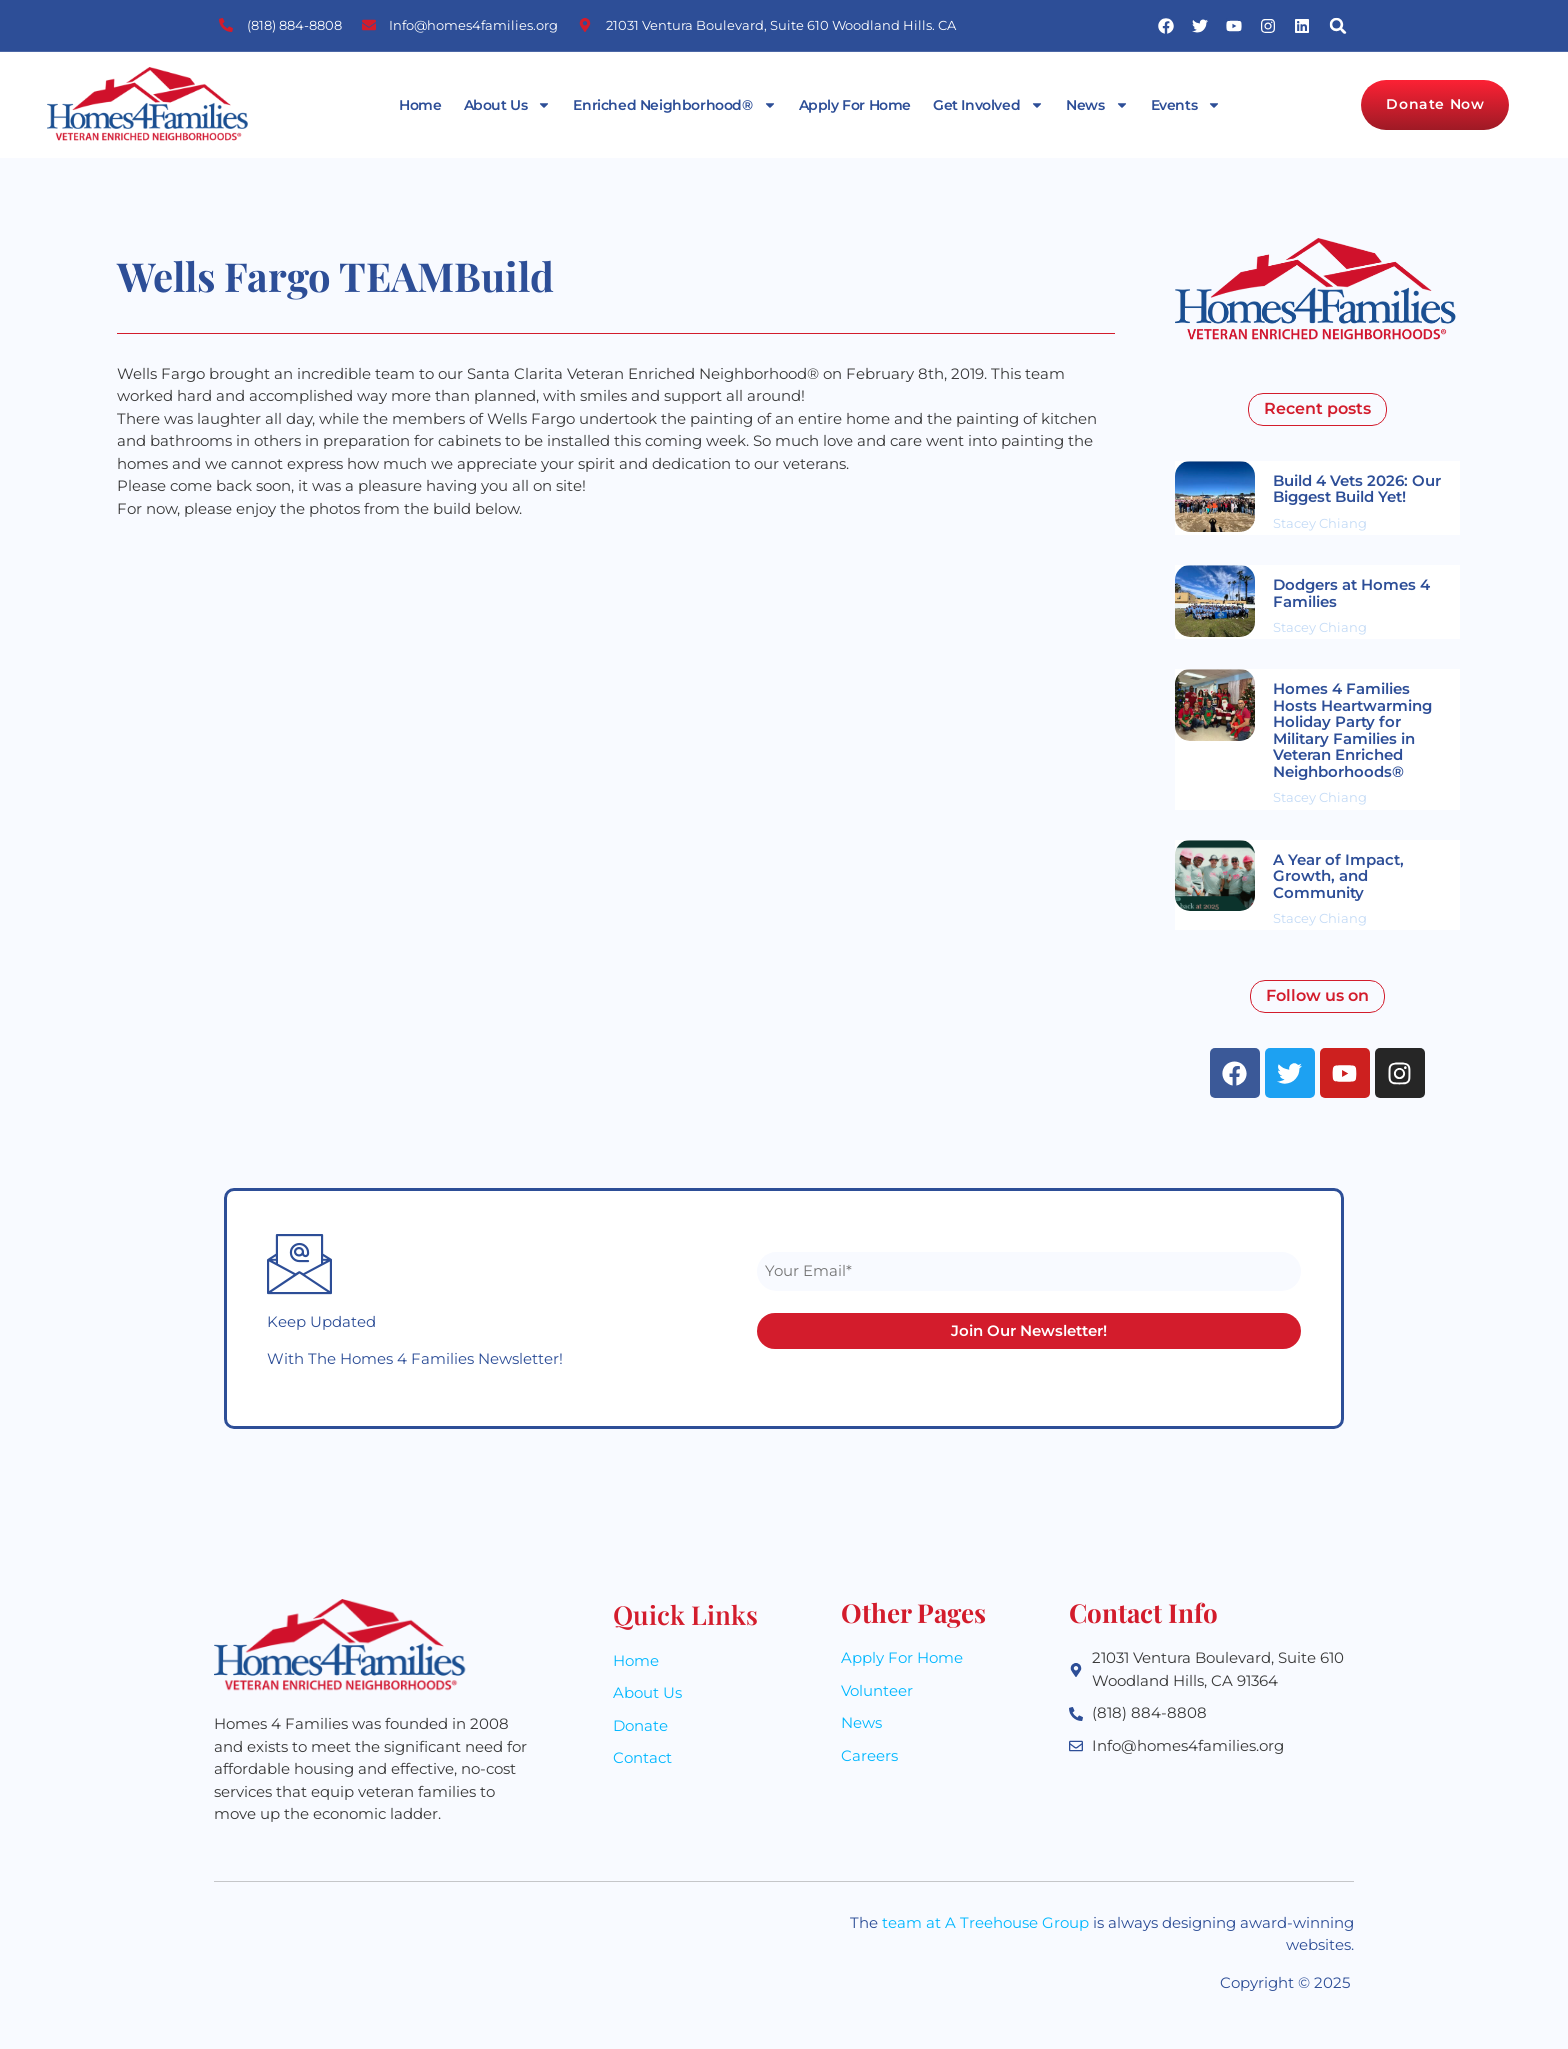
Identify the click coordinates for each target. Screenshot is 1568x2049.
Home (420, 105)
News (1097, 105)
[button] (1338, 25)
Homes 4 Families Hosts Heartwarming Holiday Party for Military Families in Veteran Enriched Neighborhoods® (1352, 730)
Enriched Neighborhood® (674, 105)
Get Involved (988, 105)
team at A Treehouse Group (985, 1922)
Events (1186, 105)
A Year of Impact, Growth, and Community (1338, 876)
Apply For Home (855, 105)
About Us (508, 105)
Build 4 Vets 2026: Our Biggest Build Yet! (1357, 489)
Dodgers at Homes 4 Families (1351, 593)
